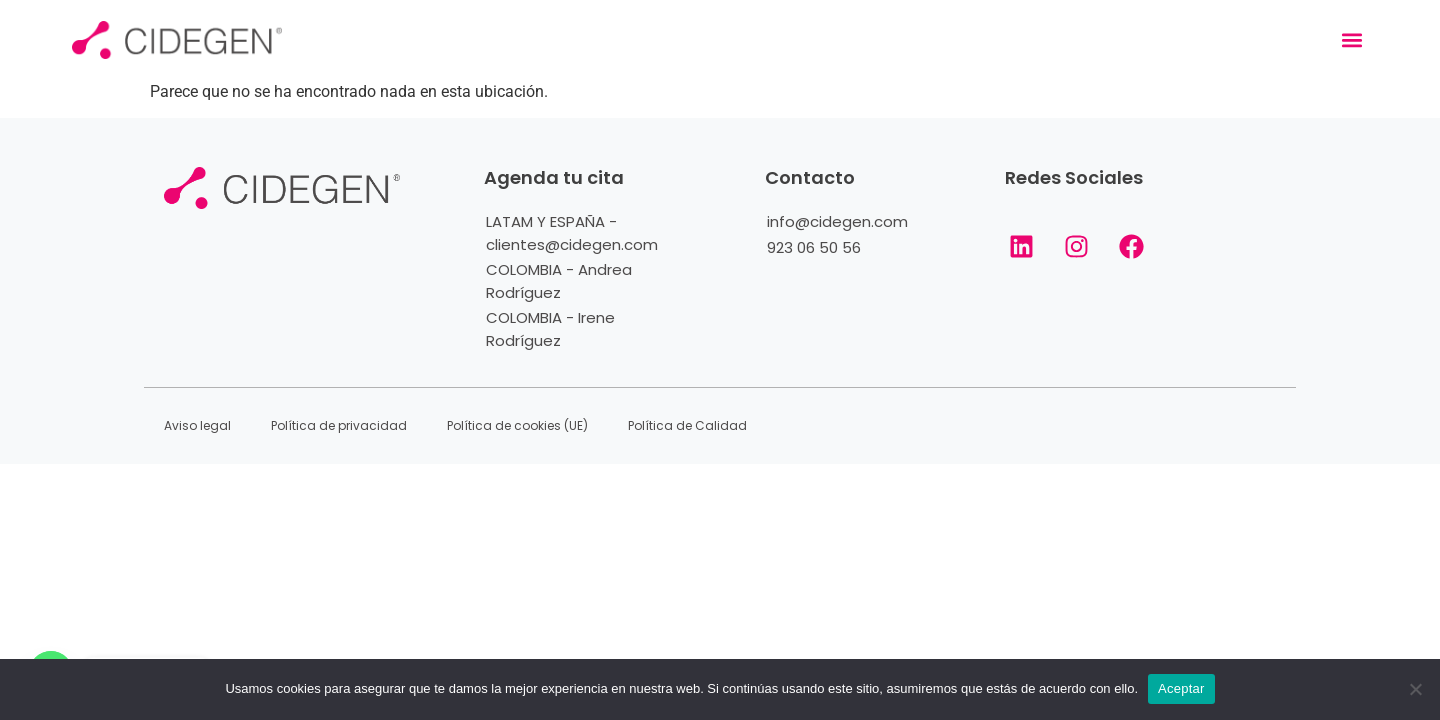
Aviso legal (197, 425)
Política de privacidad (339, 425)
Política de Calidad (687, 425)
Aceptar (1181, 688)
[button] (1351, 40)
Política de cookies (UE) (517, 425)
